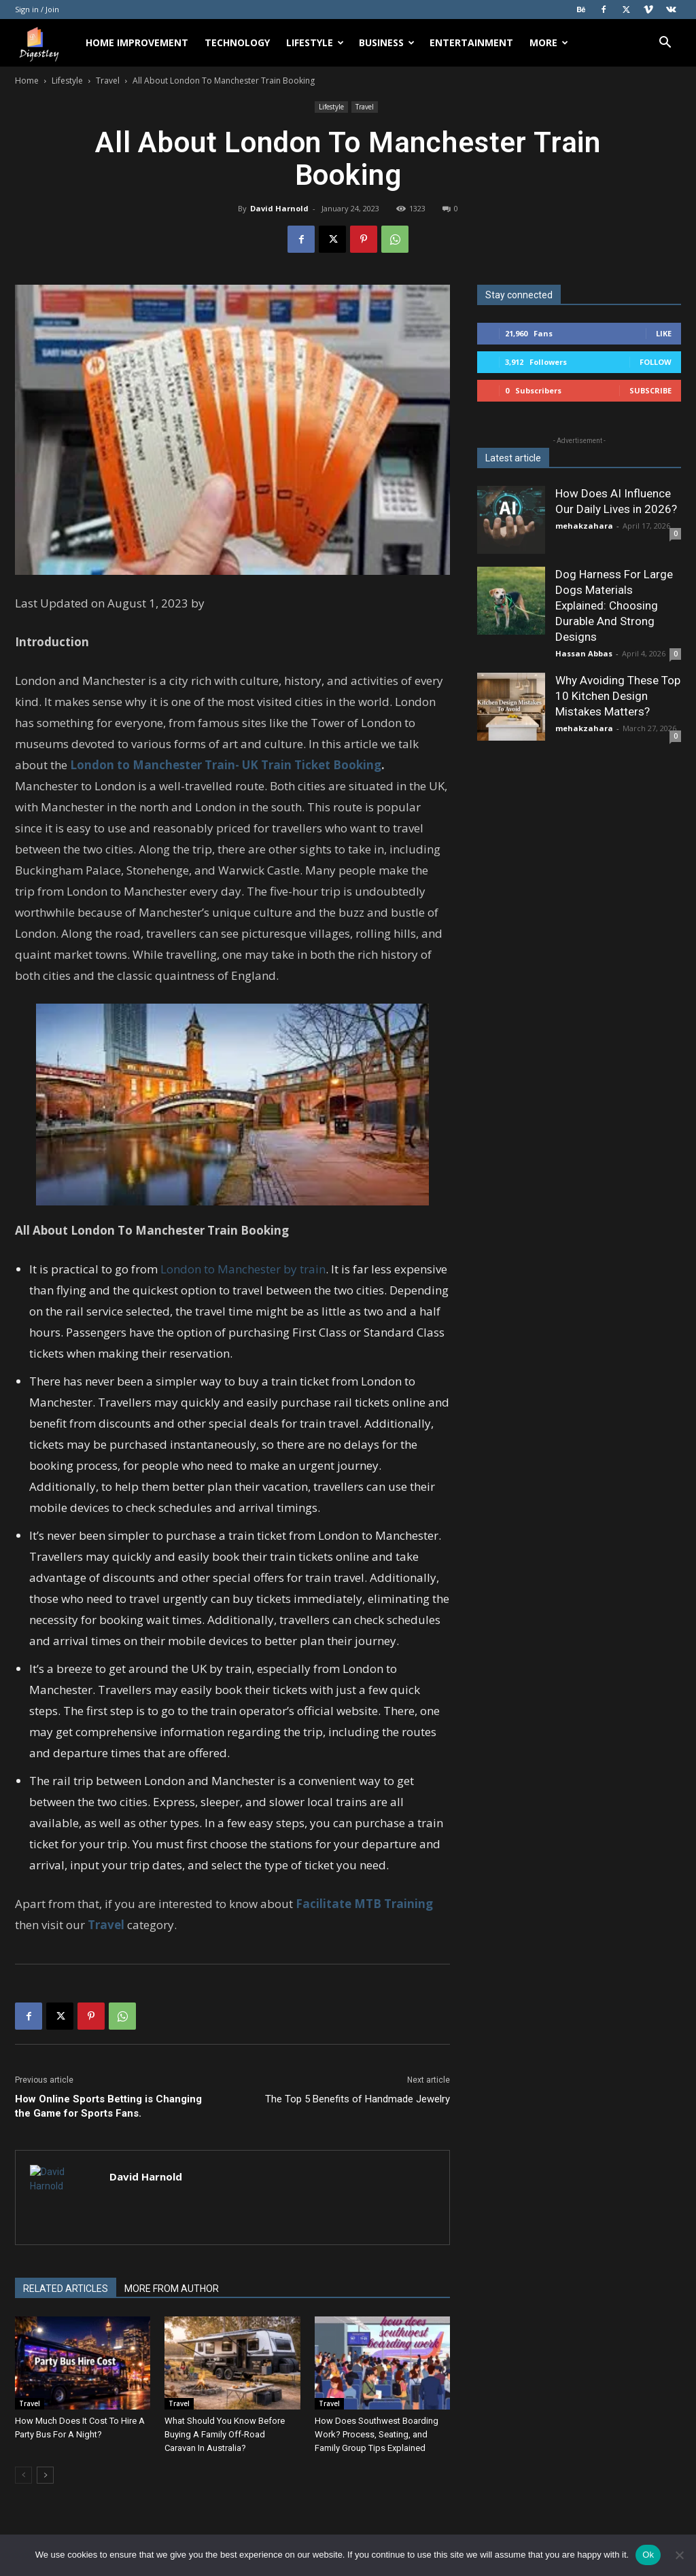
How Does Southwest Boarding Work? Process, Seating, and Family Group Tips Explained (376, 2434)
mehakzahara (584, 526)
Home (27, 80)
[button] (664, 43)
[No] (679, 2555)
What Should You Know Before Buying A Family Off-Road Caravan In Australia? (224, 2434)
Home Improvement (137, 42)
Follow (656, 362)
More (548, 42)
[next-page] (45, 2475)
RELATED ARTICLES (65, 2288)
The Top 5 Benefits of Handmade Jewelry (357, 2099)
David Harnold (279, 208)
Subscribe (650, 390)
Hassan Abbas (583, 653)
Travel (108, 80)
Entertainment (471, 42)
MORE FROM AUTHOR (171, 2288)
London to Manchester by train (243, 1269)
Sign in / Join (37, 9)
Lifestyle (315, 42)
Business (387, 42)
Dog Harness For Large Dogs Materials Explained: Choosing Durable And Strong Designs (614, 605)
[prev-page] (23, 2475)
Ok (648, 2554)
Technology (237, 42)
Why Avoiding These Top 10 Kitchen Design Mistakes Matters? (617, 695)
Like (664, 333)
